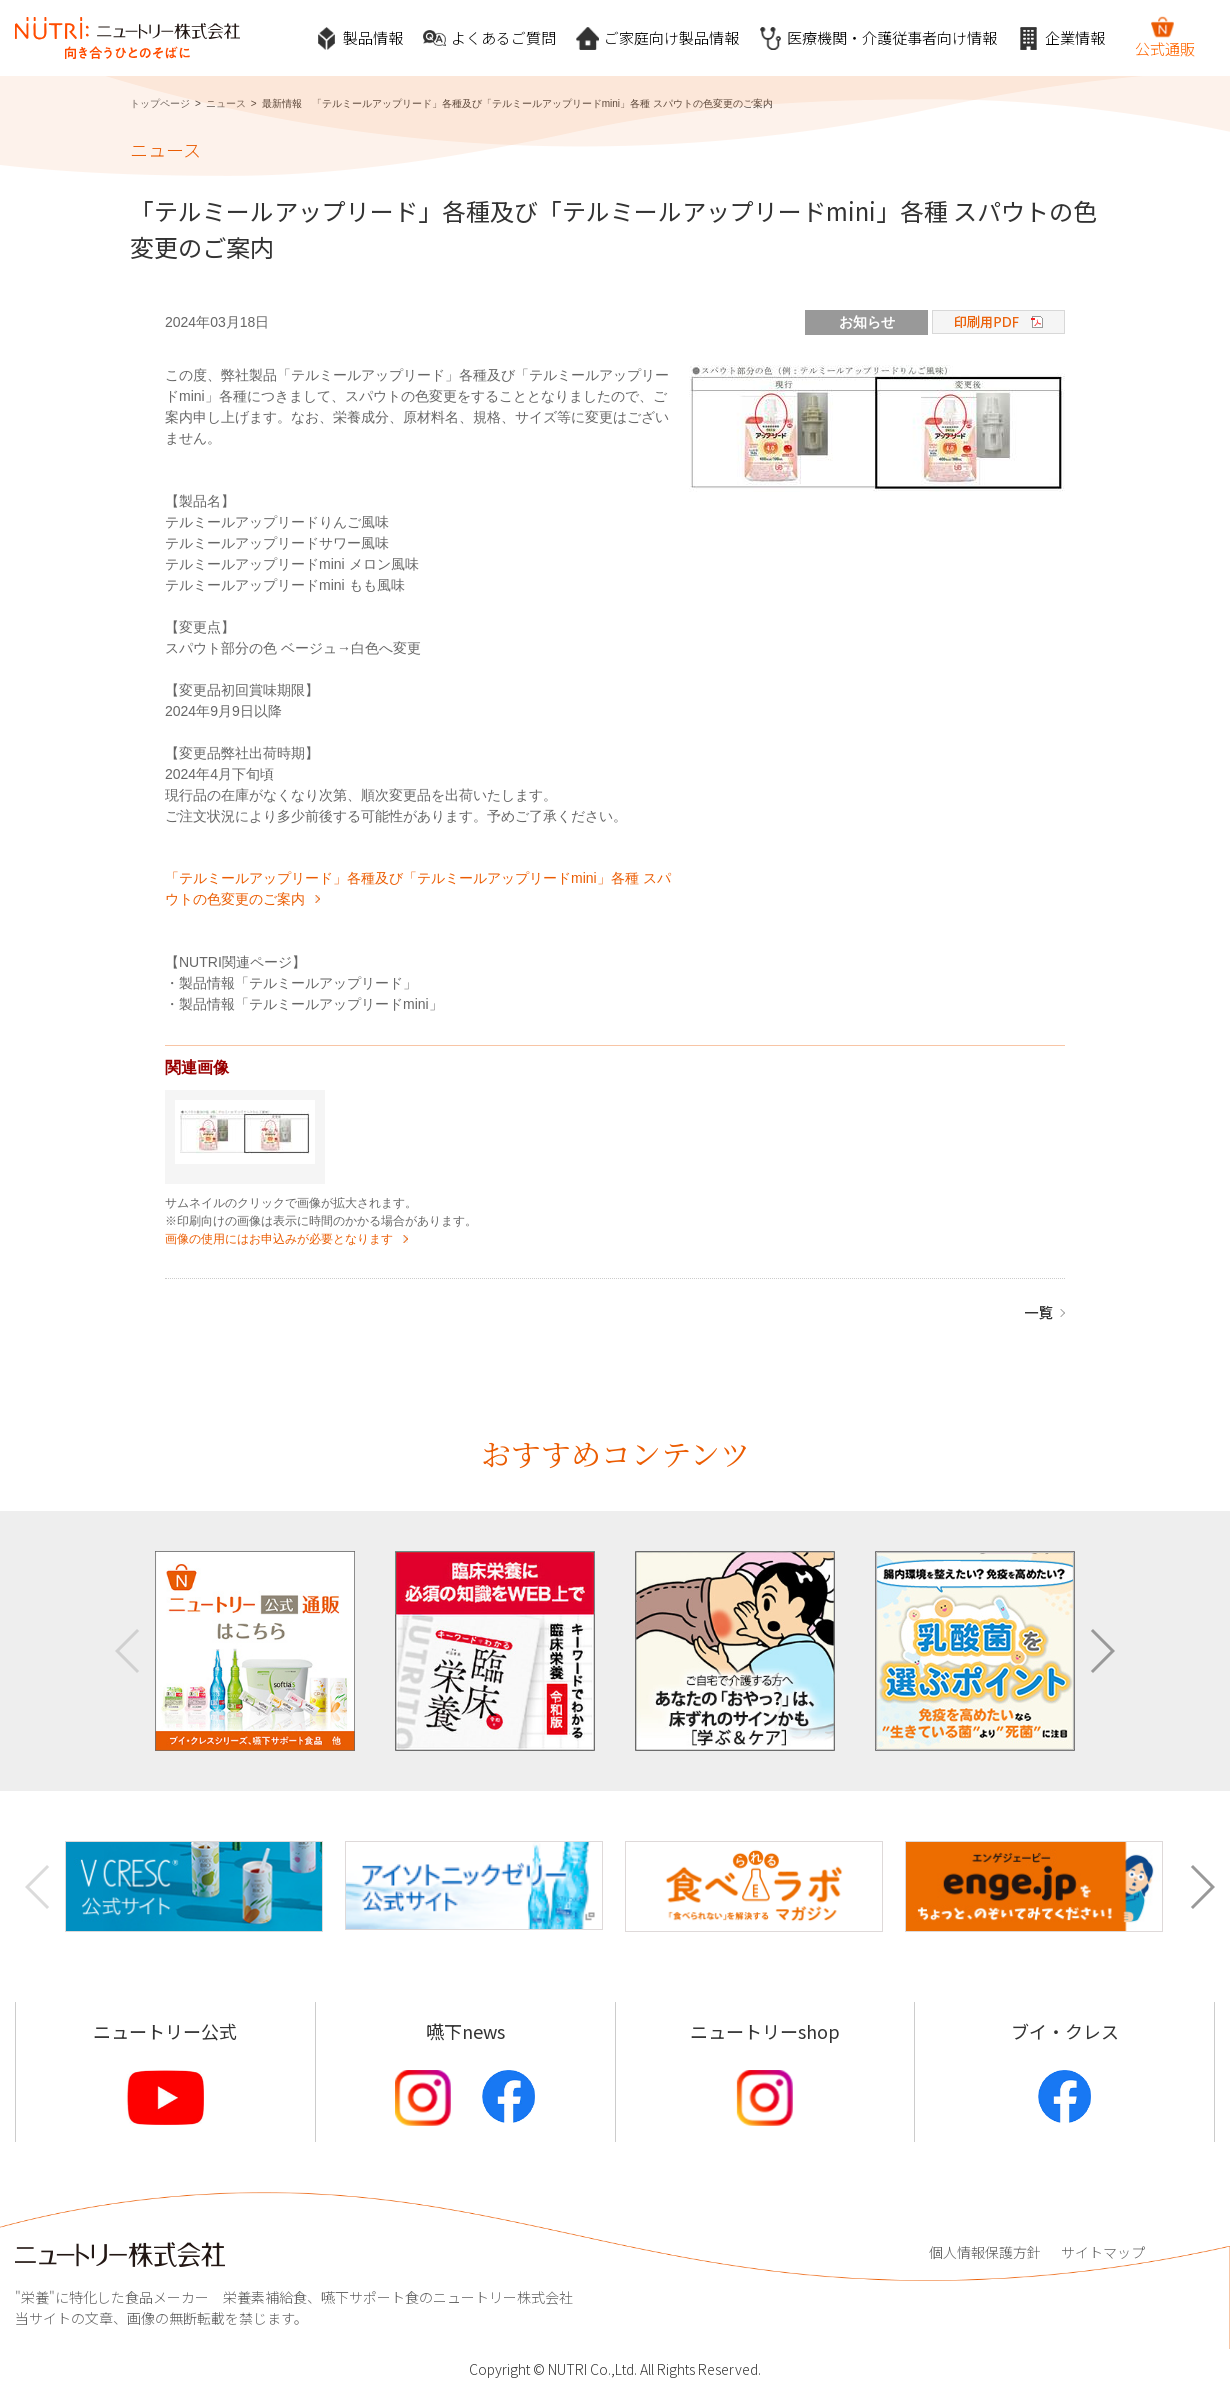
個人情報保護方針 (985, 2252)
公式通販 (1165, 37)
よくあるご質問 (489, 38)
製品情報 (359, 38)
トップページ (160, 103)
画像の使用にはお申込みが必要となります (279, 1239)
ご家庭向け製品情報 (657, 38)
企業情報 (1061, 38)
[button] (1101, 1651)
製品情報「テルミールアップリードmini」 (311, 1004)
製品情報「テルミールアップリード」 (298, 983)
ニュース (226, 103)
